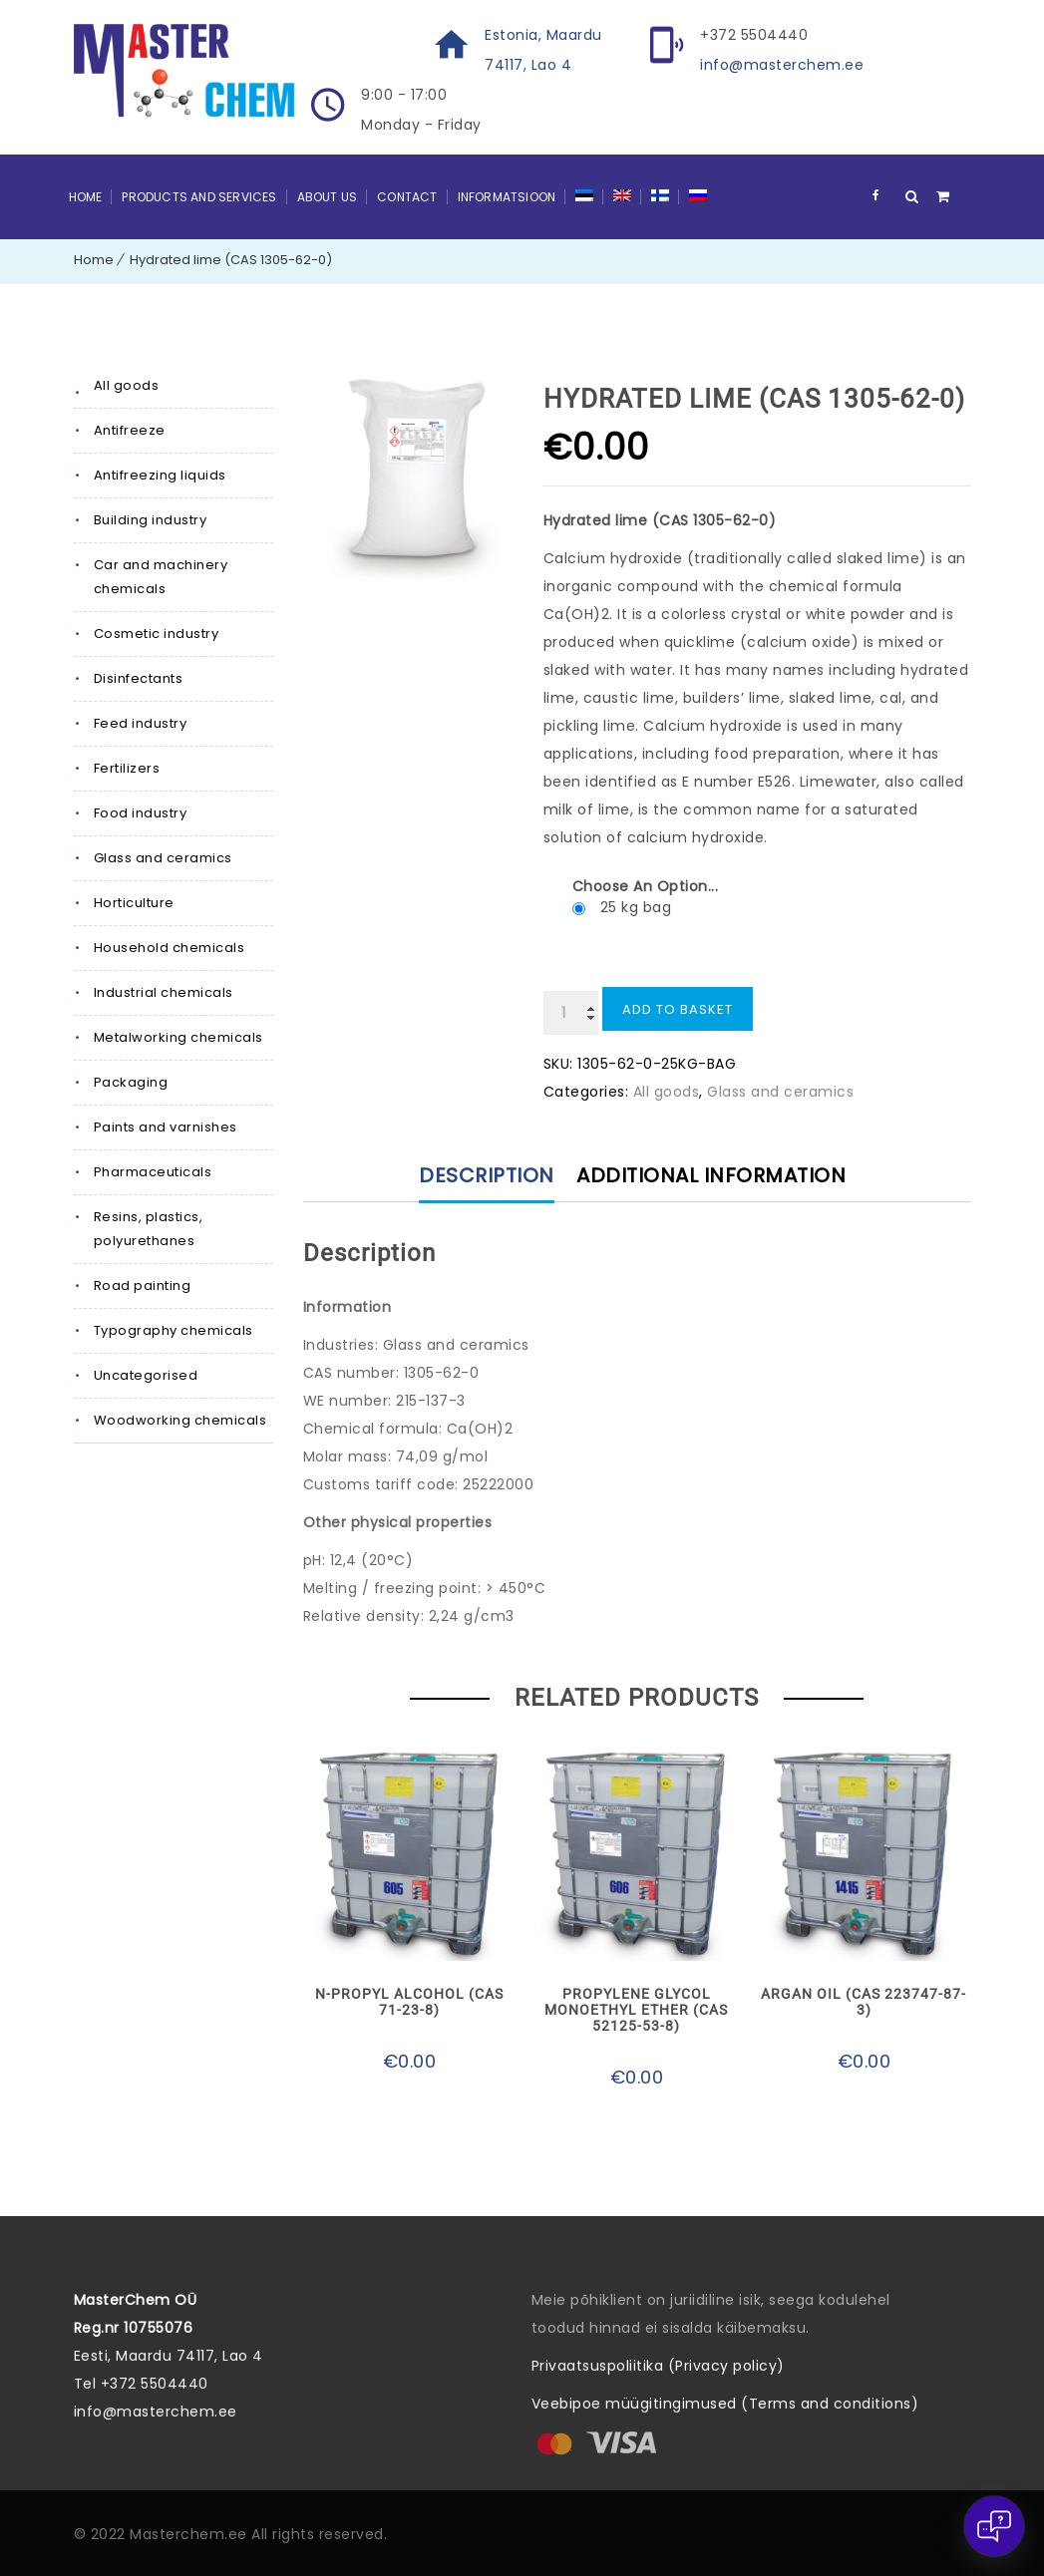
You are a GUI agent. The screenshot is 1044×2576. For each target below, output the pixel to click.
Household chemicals (169, 947)
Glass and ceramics (163, 857)
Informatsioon (507, 196)
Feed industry (140, 723)
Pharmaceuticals (153, 1171)
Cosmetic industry (156, 633)
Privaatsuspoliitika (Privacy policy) (658, 2366)
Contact (407, 196)
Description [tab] (486, 1175)
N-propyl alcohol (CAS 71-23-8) (409, 2002)
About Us (327, 196)
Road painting (142, 1285)
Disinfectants (138, 678)
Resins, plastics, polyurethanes (148, 1228)
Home (86, 196)
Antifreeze (130, 430)
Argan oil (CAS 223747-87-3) (863, 2002)
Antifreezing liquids (160, 475)
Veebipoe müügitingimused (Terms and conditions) (725, 2404)
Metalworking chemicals (178, 1037)
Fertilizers (127, 768)
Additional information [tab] (711, 1175)
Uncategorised (146, 1375)
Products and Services (199, 196)
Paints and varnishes (165, 1127)
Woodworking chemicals (180, 1420)
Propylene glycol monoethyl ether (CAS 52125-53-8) (636, 2010)
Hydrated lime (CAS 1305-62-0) (231, 259)
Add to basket (677, 1009)
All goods (127, 385)
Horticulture (134, 902)
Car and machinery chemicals (161, 576)
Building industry (150, 519)
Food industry (140, 813)
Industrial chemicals (163, 992)
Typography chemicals (173, 1330)
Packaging (131, 1082)
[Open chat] (994, 2526)
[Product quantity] (570, 1013)
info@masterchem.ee (782, 65)
